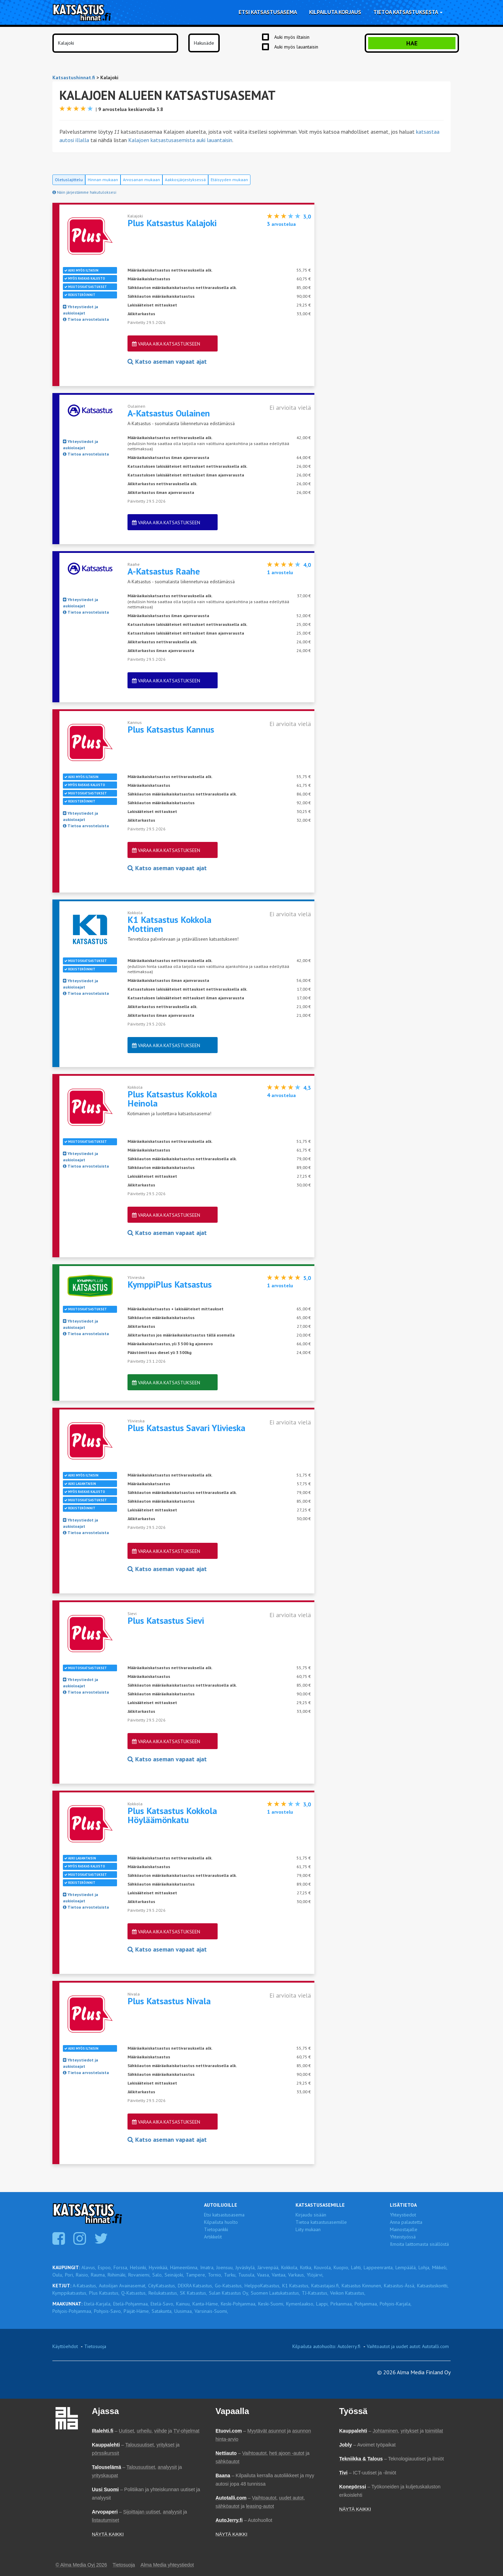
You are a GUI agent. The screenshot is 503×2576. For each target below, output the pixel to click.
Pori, (69, 2275)
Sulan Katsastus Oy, (229, 2293)
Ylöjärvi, (315, 2275)
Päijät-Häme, (137, 2311)
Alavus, (88, 2267)
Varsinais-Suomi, (211, 2311)
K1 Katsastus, (295, 2285)
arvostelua (281, 224)
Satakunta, (162, 2311)
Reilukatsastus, (163, 2293)
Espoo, (105, 2267)
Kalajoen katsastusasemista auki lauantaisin (180, 139)
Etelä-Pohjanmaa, (131, 2304)
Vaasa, (263, 2275)
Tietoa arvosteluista (86, 319)
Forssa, (121, 2267)
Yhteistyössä (403, 2237)
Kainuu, (183, 2304)
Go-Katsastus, (229, 2285)
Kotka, (306, 2267)
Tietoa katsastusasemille (321, 2222)
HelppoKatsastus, (262, 2285)
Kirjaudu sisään (311, 2215)
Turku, (230, 2275)
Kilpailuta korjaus (335, 12)
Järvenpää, (268, 2267)
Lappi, (322, 2304)
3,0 (307, 216)
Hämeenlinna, (184, 2267)
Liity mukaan (308, 2229)
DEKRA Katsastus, (195, 2285)
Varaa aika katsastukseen (166, 344)
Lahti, (356, 2267)
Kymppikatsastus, (69, 2293)
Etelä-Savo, (162, 2304)
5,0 (307, 1277)
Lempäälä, (406, 2267)
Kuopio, (341, 2267)
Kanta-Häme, (205, 2304)
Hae (411, 43)
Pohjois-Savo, (108, 2311)
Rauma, (98, 2275)
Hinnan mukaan (103, 179)
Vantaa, (279, 2275)
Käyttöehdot (65, 2346)
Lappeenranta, (379, 2267)
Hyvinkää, (158, 2267)
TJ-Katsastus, (315, 2293)
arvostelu (280, 572)
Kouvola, (323, 2267)
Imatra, (207, 2267)
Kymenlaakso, (300, 2304)
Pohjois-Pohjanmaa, (72, 2311)
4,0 (307, 564)
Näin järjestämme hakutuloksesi (84, 192)
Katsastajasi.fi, (325, 2285)
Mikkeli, (439, 2267)
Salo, (157, 2275)
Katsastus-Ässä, (399, 2285)
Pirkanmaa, (341, 2304)
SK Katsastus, (193, 2293)
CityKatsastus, (162, 2285)
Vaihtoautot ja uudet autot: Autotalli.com (408, 2346)
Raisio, (82, 2275)
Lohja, (424, 2267)
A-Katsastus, (85, 2285)
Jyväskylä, (245, 2267)
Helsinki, (138, 2267)
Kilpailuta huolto (221, 2222)
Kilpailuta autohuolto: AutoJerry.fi (326, 2346)
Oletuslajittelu (69, 179)
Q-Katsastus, (134, 2293)
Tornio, (215, 2275)
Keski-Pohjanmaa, (238, 2304)
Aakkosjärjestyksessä (185, 179)
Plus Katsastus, (104, 2293)
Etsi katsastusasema (268, 12)
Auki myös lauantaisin (296, 47)
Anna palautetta (406, 2222)
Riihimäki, (117, 2275)
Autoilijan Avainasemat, (122, 2285)
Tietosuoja (95, 2346)
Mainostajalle (403, 2229)
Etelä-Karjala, (97, 2304)
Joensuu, (225, 2267)
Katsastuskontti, (433, 2285)
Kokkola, (289, 2267)
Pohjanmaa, (366, 2304)
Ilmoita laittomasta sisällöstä (419, 2244)
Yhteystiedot (403, 2215)
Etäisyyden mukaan (229, 179)
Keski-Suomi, (271, 2304)
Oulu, (57, 2275)
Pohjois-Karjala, (395, 2304)
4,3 (307, 1087)
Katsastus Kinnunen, (362, 2285)
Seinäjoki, (174, 2275)
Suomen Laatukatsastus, (275, 2293)
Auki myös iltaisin (291, 37)
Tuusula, (246, 2275)
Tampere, (196, 2275)
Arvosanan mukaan (141, 179)
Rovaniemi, (139, 2275)
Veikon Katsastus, (347, 2293)
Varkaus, (296, 2275)
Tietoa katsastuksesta (408, 12)
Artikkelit (213, 2237)
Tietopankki (216, 2229)
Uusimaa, (183, 2311)
